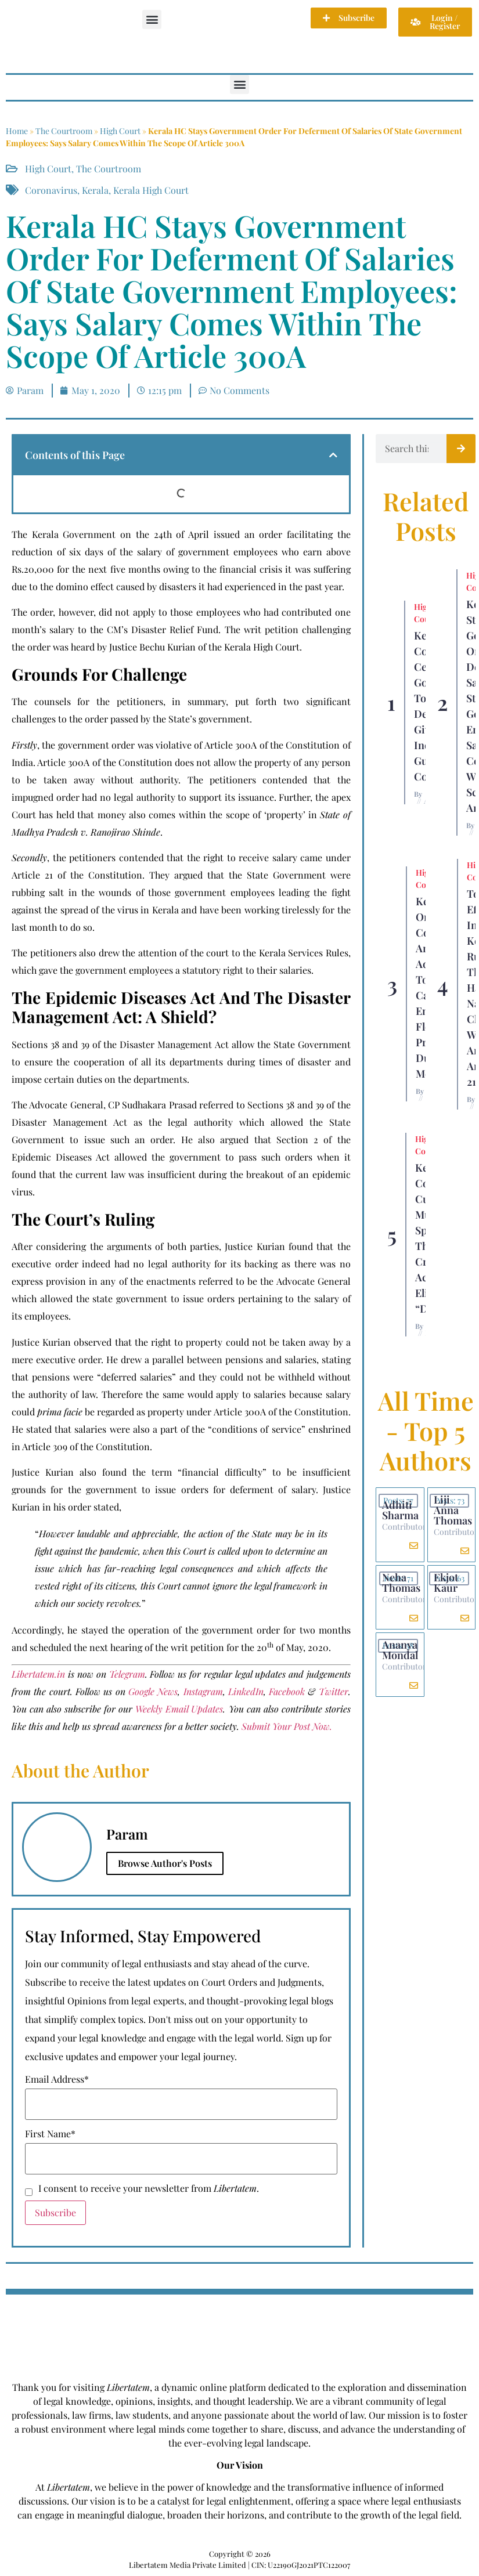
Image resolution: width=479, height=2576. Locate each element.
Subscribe (55, 2212)
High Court (120, 130)
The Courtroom (63, 130)
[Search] (461, 448)
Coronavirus (51, 190)
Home (17, 130)
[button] (151, 19)
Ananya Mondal (400, 1649)
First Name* (50, 2133)
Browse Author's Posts (165, 1863)
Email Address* (57, 2079)
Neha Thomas (401, 1582)
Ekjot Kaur (446, 1582)
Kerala (95, 190)
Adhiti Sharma (400, 1510)
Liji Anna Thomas (453, 1510)
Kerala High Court (151, 190)
